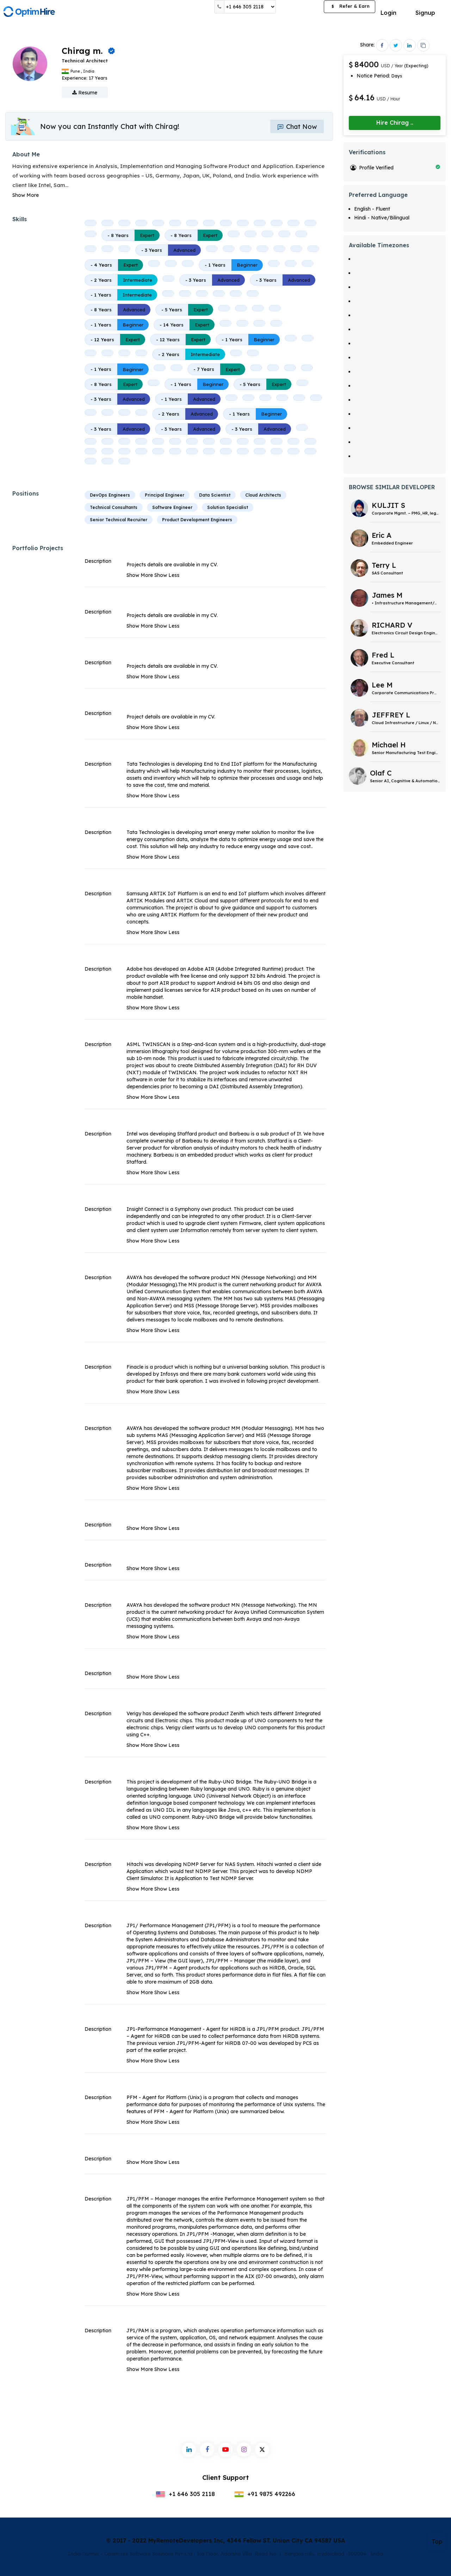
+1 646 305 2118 (185, 2493)
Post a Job (300, 7)
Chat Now (297, 127)
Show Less (166, 575)
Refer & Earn (349, 7)
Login (388, 12)
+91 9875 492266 (264, 2493)
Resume (84, 92)
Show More (25, 195)
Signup (425, 12)
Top (437, 2541)
